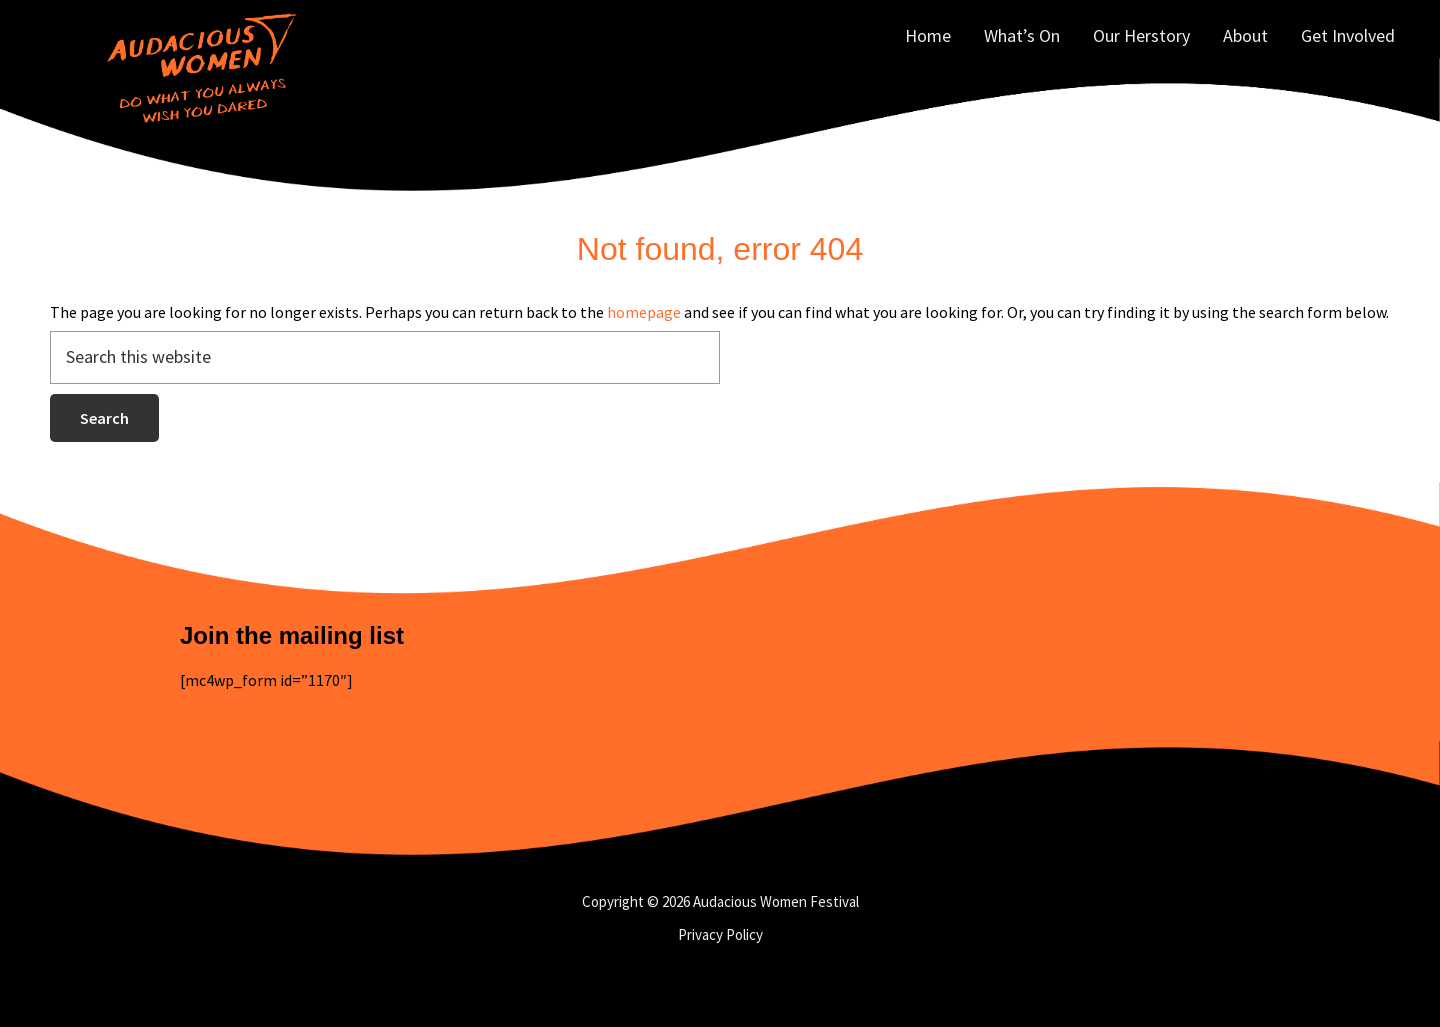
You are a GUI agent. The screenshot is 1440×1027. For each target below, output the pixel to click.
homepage (644, 312)
